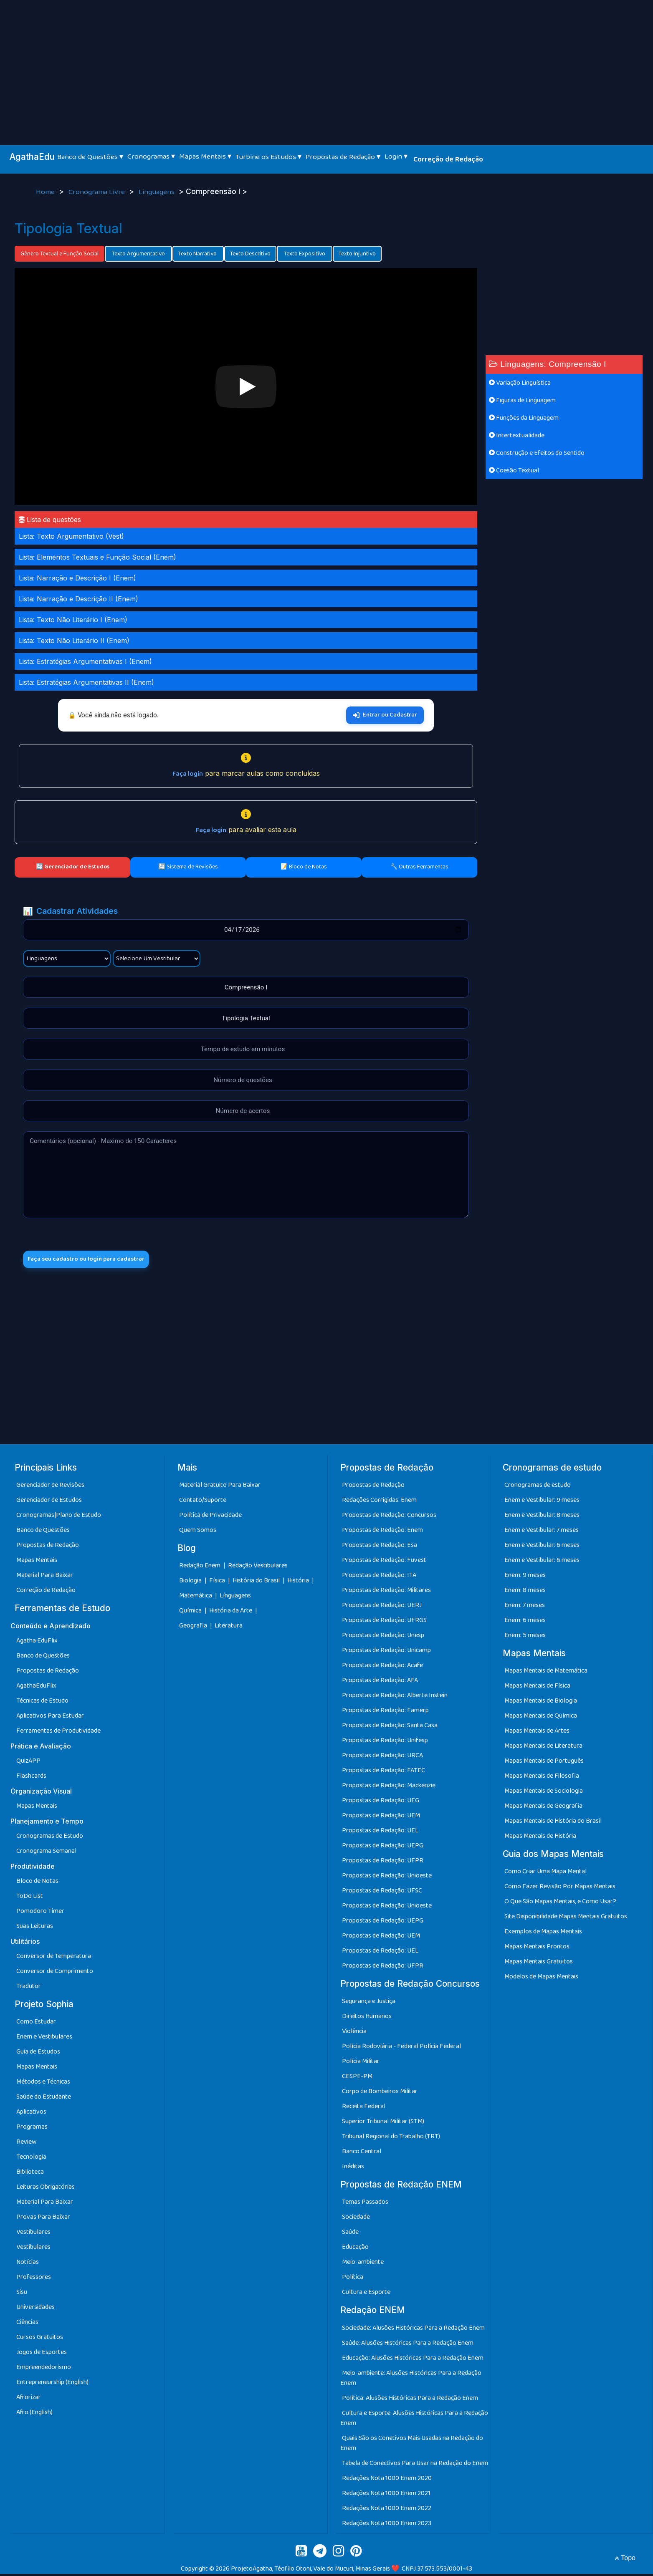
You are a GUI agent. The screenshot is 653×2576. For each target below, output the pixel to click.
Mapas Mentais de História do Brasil (553, 1823)
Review (26, 2144)
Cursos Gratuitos (39, 2339)
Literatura (229, 1628)
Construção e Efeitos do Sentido (537, 453)
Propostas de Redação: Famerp (385, 1713)
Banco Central (361, 2154)
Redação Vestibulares (258, 1568)
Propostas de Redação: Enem (382, 1532)
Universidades (35, 2309)
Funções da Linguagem (524, 418)
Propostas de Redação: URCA (382, 1758)
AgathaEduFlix (36, 1688)
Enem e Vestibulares (44, 2039)
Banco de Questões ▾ (90, 157)
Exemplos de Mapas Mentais (543, 1934)
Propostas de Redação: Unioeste (387, 1878)
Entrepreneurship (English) (52, 2384)
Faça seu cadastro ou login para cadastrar (95, 1260)
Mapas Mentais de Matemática (545, 1673)
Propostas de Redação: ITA (379, 1577)
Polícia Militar (361, 2064)
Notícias (27, 2264)
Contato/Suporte (202, 1502)
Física (217, 1583)
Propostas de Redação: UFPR (382, 1863)
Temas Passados (365, 2204)
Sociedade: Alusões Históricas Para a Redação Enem (413, 2330)
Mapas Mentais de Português (544, 1763)
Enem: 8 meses (525, 1592)
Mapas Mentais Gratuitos (538, 1964)
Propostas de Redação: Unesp (383, 1637)
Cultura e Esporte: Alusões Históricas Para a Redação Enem (414, 2420)
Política (352, 2279)
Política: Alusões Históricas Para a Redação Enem (410, 2400)
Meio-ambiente (363, 2264)
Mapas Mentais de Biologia (540, 1703)
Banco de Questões (43, 1532)
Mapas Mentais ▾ (205, 156)
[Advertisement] (326, 62)
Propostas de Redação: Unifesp (385, 1743)
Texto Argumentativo (138, 254)
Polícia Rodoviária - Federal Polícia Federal (401, 2049)
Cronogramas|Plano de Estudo (58, 1517)
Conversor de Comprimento (54, 1973)
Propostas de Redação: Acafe (382, 1668)
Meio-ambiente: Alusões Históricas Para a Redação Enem (410, 2380)
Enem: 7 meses (524, 1607)
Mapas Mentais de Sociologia (543, 1793)
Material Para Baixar (44, 1577)
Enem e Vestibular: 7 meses (541, 1532)
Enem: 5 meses (525, 1637)
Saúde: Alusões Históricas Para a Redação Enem (407, 2345)
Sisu (21, 2294)
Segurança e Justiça (368, 2003)
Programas (32, 2129)
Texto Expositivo (304, 254)
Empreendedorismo (43, 2369)
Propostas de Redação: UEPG (382, 1848)
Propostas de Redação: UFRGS (384, 1622)
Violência (354, 2034)
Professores (33, 2279)
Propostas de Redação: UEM (381, 1818)
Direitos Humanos (367, 2018)
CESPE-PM (357, 2079)
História (298, 1583)
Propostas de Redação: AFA (380, 1683)
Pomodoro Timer (40, 1913)
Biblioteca (30, 2174)
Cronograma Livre (97, 192)
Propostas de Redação (47, 1547)
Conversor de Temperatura (53, 1958)
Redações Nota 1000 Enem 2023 (386, 2525)
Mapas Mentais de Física (537, 1688)
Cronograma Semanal (46, 1853)
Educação (355, 2249)
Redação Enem (199, 1568)
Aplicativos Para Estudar (50, 1718)
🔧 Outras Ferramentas (419, 866)
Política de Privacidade (210, 1517)
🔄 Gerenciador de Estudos (72, 866)
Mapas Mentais (36, 1562)
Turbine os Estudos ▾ (268, 157)
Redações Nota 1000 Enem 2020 (387, 2480)
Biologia (191, 1583)
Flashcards (31, 1778)
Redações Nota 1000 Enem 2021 (386, 2495)
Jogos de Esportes (41, 2354)
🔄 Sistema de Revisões (188, 866)
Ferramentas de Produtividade (58, 1733)
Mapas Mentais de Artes (536, 1733)
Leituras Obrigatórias (45, 2189)
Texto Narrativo (198, 254)
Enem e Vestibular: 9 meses (542, 1502)
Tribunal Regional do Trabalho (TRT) (391, 2139)
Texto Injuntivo (357, 254)
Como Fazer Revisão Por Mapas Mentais (559, 1889)
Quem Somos (197, 1532)
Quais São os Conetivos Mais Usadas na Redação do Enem (411, 2445)
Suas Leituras (34, 1928)
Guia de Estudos (38, 2054)
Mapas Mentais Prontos (536, 1949)
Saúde (350, 2234)
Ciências (27, 2324)
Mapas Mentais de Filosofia (541, 1778)
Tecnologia (31, 2159)
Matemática (196, 1598)
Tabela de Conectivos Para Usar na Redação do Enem (415, 2465)
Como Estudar (36, 2024)
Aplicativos (31, 2114)
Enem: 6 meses (525, 1622)
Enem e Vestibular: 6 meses (542, 1547)
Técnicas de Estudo (42, 1703)
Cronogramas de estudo (537, 1487)
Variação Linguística (520, 383)
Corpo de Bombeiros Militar (380, 2094)
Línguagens (235, 1598)
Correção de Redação (448, 159)
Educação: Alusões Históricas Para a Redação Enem (412, 2360)
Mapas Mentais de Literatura (543, 1748)
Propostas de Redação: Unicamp (386, 1653)
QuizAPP (28, 1763)
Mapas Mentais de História (540, 1838)
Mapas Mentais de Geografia (543, 1808)
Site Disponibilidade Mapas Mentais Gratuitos (565, 1919)
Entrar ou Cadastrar (385, 715)
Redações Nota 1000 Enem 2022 (386, 2510)
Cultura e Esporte (366, 2294)
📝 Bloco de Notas (304, 866)
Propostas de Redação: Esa (379, 1547)
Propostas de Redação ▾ (343, 157)
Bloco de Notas (37, 1883)
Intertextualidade (516, 435)
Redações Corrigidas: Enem (379, 1502)
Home (46, 192)
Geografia (193, 1628)
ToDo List (29, 1898)
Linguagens (157, 192)
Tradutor (28, 1988)
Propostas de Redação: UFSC (382, 1893)
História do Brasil (257, 1583)
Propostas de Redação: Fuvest (384, 1562)
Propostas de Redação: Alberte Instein (395, 1698)
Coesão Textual (514, 470)
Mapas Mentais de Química (540, 1718)
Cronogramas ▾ (151, 156)
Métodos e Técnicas (43, 2084)
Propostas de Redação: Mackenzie (388, 1788)
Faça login (187, 774)
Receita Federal (363, 2109)
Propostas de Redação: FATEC (383, 1773)
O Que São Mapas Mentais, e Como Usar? (560, 1904)
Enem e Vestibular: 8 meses (542, 1517)
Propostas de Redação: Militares (386, 1592)
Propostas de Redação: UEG (380, 1803)
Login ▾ (396, 156)
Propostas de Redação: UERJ (382, 1607)
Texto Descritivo (250, 254)
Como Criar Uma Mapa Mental (545, 1874)
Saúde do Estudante (43, 2099)
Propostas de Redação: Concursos (389, 1517)
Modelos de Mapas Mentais (541, 1979)
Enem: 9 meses (525, 1577)
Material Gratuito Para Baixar (220, 1487)
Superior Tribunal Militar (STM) (383, 2124)
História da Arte (231, 1613)
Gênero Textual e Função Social (59, 254)
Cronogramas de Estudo (49, 1838)
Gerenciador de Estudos (49, 1502)
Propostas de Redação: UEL (380, 1833)
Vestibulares (33, 2234)
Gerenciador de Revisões (50, 1487)
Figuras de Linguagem (522, 400)
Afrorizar (28, 2399)
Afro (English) (34, 2414)
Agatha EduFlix (37, 1643)
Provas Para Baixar (43, 2219)
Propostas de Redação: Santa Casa (390, 1728)
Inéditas (353, 2169)
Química (191, 1613)
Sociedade (356, 2219)
